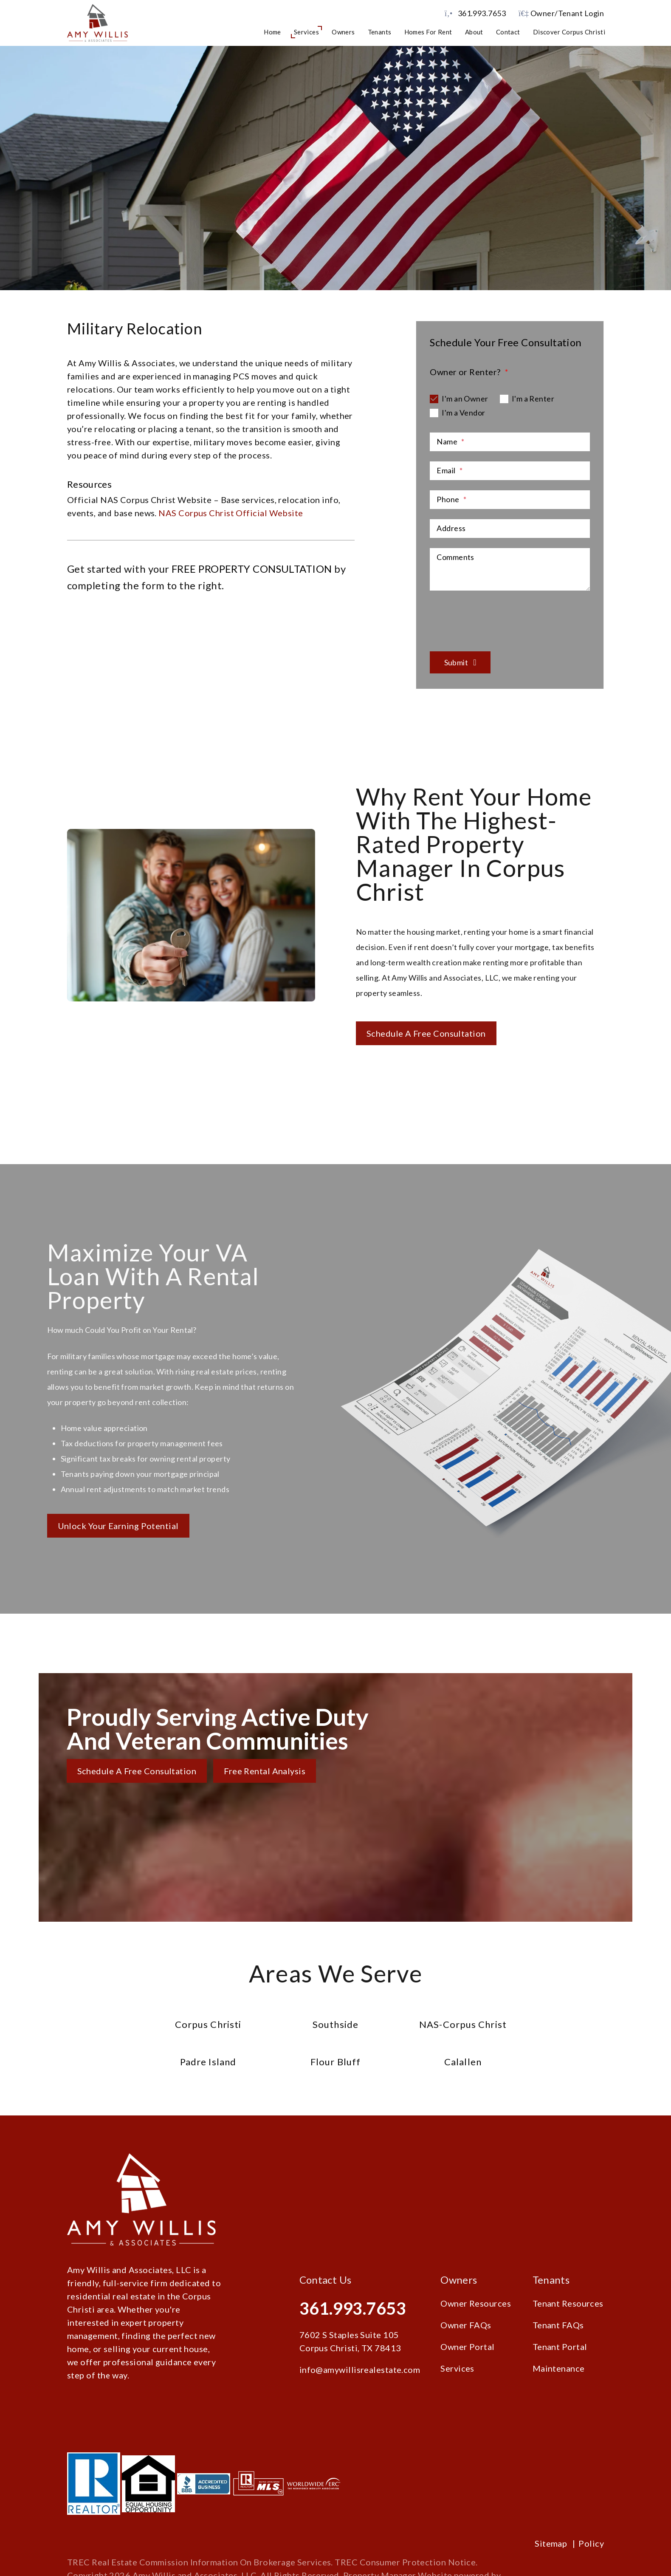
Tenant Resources (568, 2303)
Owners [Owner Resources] (343, 32)
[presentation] (494, 616)
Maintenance (559, 2368)
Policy (591, 2543)
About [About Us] (474, 32)
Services (457, 2368)
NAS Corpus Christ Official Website (230, 513)
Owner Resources (475, 2303)
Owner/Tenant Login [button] (561, 13)
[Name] (510, 442)
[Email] (510, 470)
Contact (508, 32)
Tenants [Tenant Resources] (380, 32)
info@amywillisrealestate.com (359, 2369)
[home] (97, 22)
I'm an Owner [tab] (465, 398)
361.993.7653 (482, 13)
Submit (456, 662)
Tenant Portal (560, 2346)
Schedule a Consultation (335, 223)
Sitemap (551, 2543)
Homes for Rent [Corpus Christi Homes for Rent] (428, 32)
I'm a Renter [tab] (533, 398)
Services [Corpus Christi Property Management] (306, 32)
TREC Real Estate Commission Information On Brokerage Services (199, 2562)
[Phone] (510, 499)
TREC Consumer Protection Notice (405, 2562)
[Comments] (510, 569)
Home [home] (272, 32)
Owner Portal (467, 2346)
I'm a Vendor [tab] (463, 412)
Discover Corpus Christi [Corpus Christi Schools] (569, 32)
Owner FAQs (465, 2325)
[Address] (510, 528)
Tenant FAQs (558, 2325)
